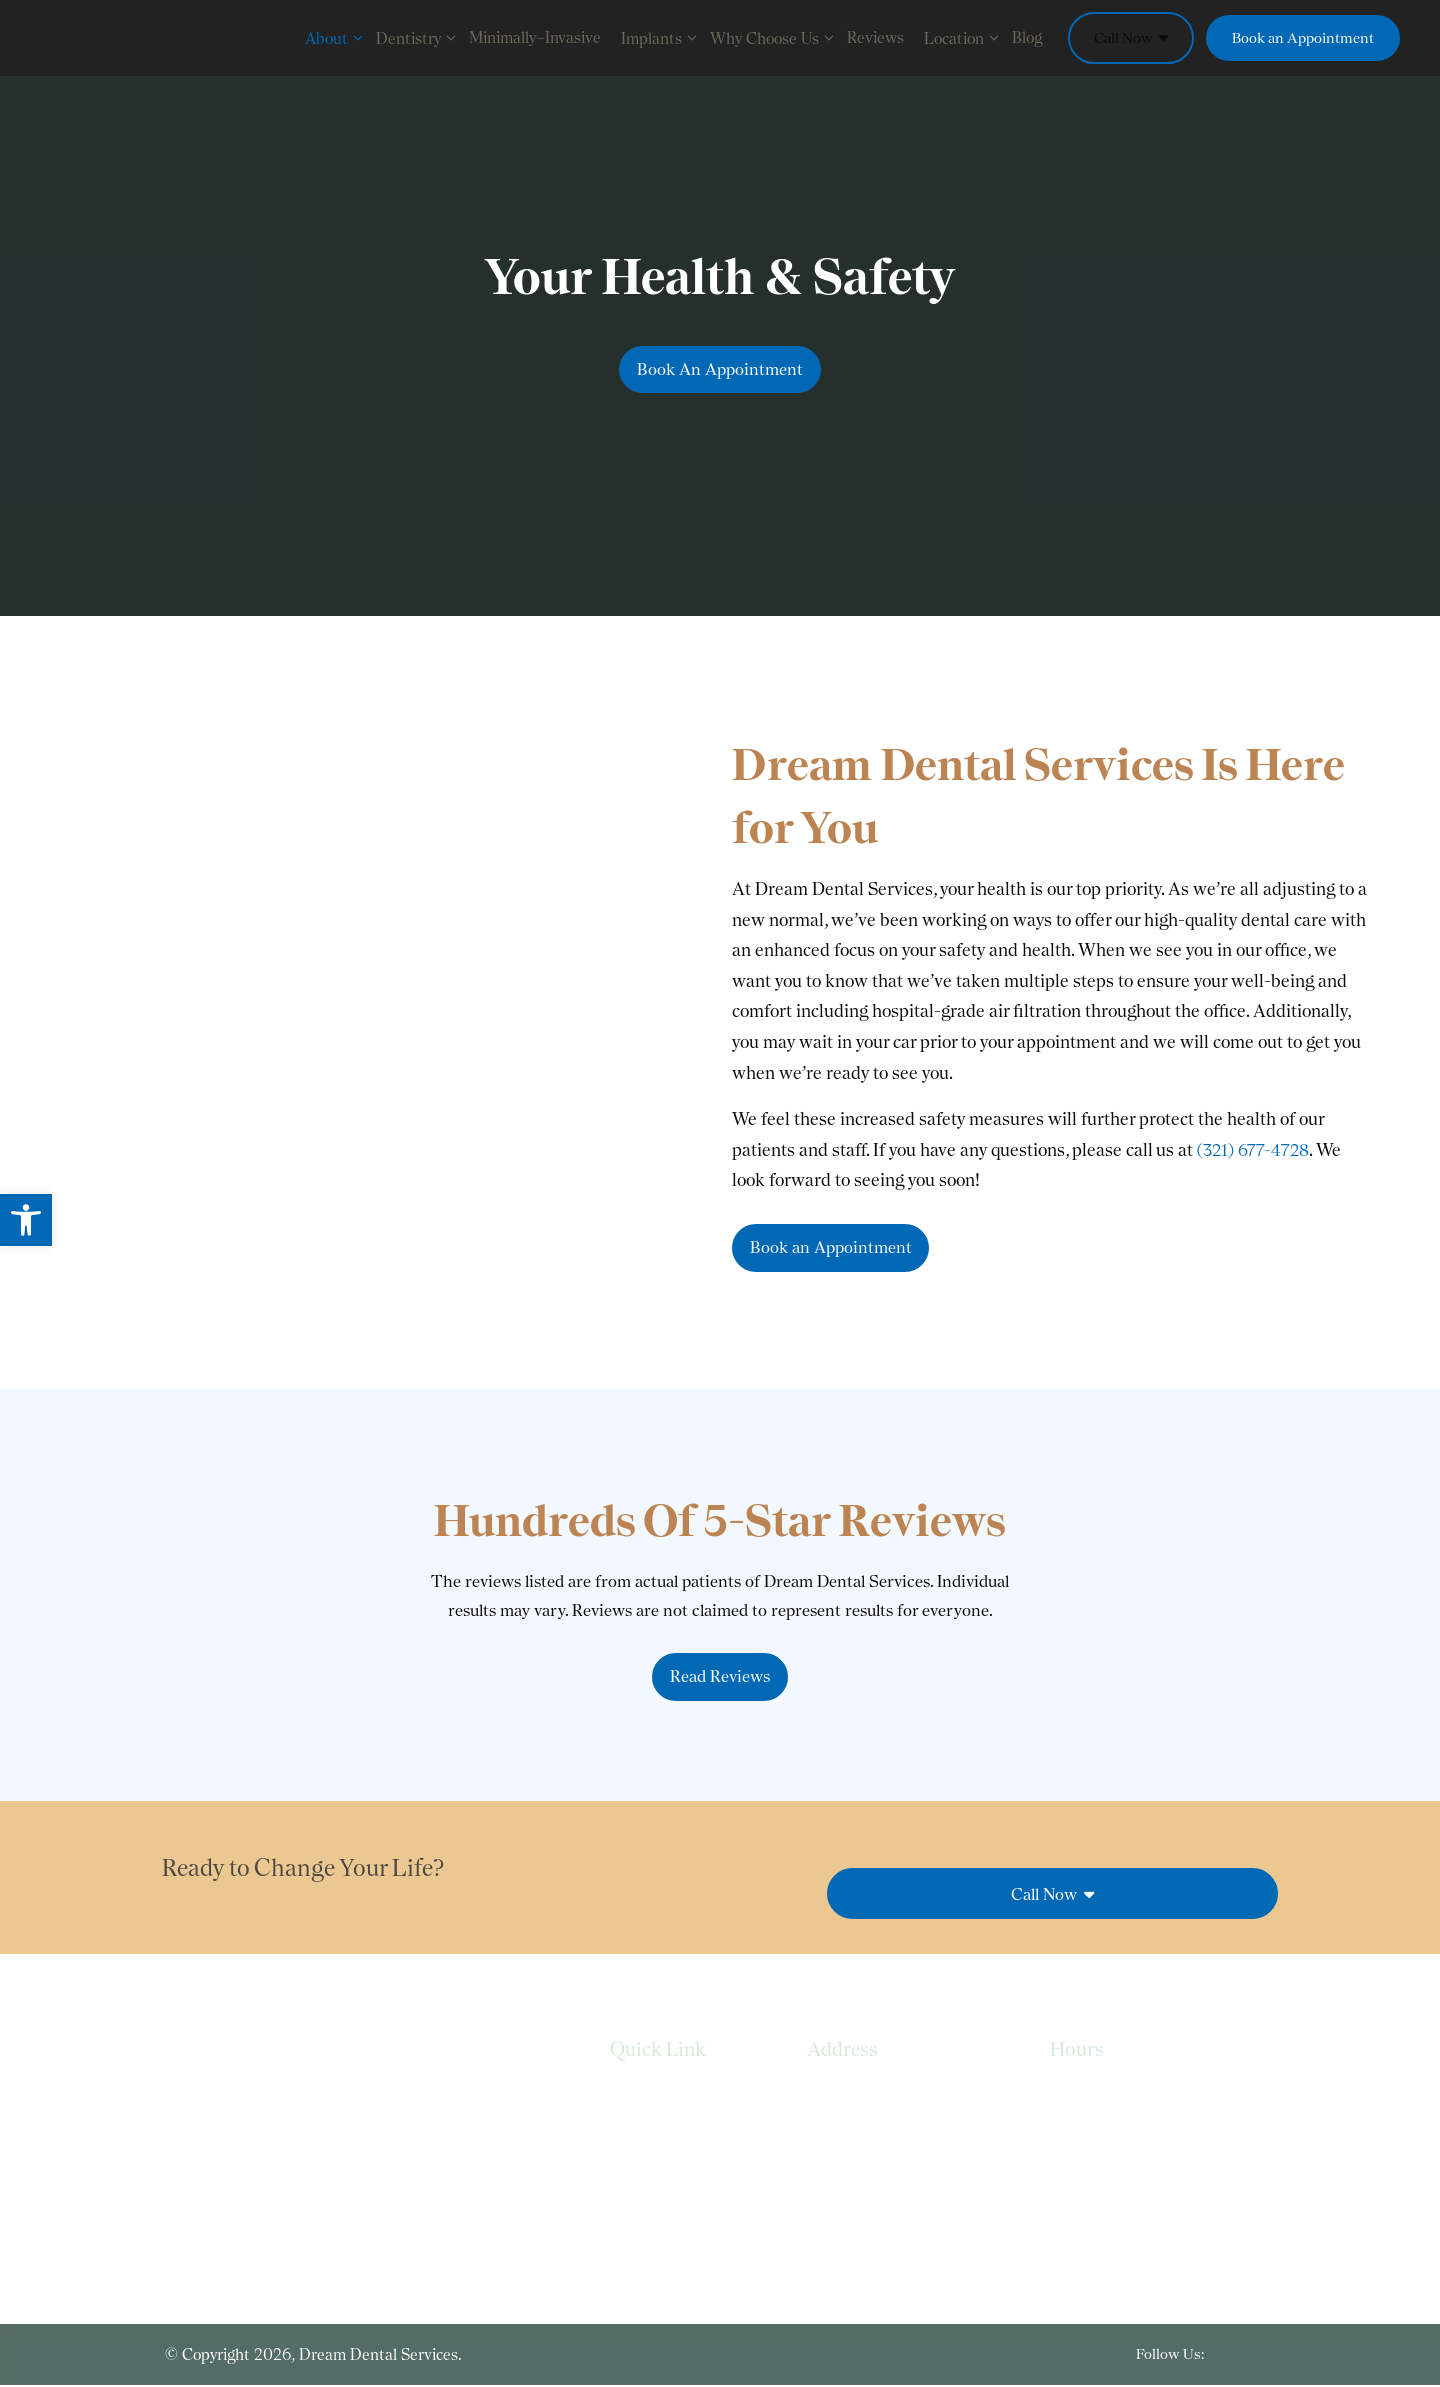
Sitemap (638, 2219)
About (335, 38)
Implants (660, 38)
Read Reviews (720, 1677)
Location (963, 38)
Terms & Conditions (679, 2179)
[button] (26, 1220)
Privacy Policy (656, 2139)
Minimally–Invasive (535, 37)
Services (638, 2098)
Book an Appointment (1303, 38)
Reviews (875, 37)
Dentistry (417, 38)
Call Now (1131, 38)
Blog (1027, 37)
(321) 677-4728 (1255, 1146)
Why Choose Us (773, 38)
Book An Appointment (720, 369)
